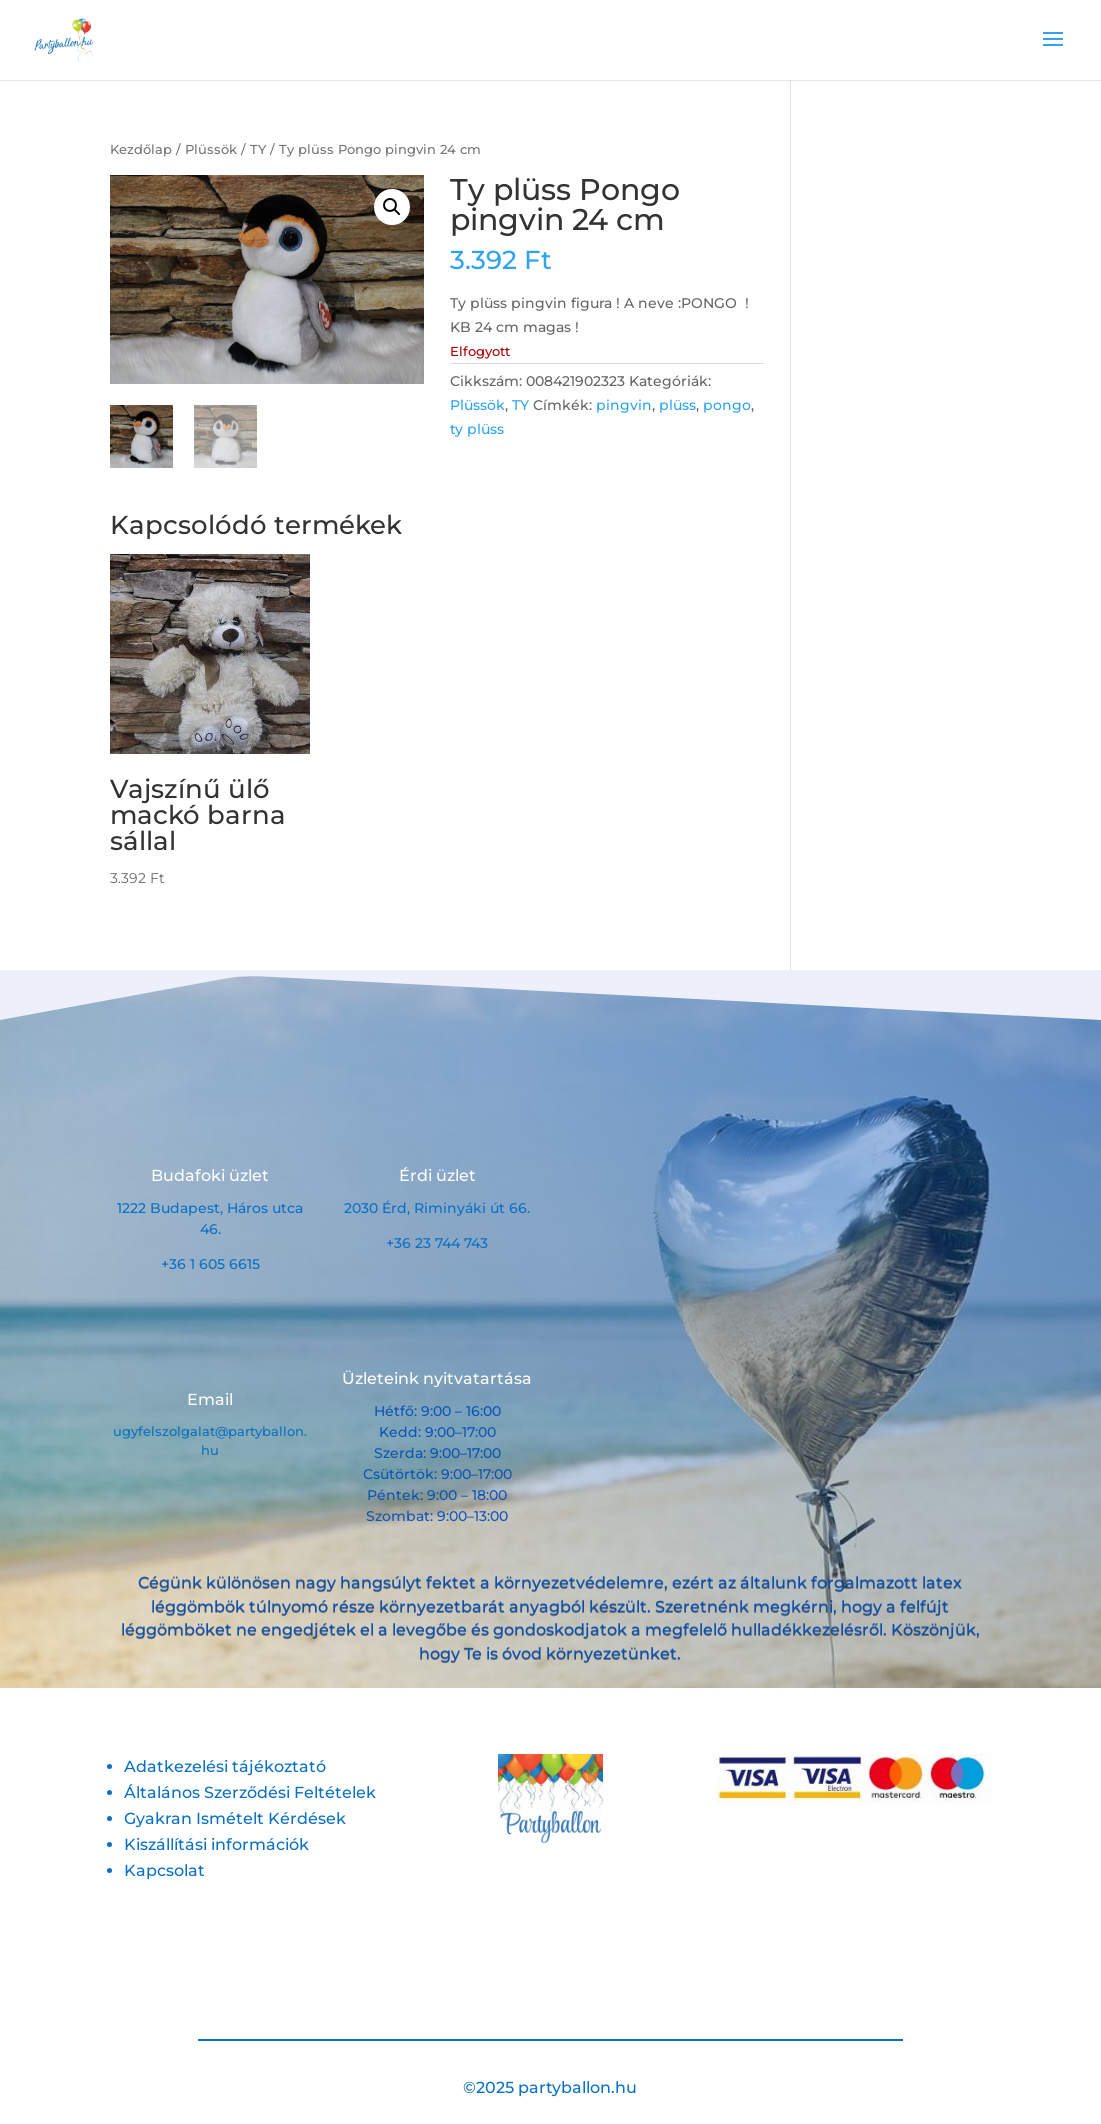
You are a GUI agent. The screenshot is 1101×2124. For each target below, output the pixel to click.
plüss (677, 405)
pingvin (624, 405)
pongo (727, 405)
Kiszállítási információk (216, 1844)
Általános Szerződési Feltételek (250, 1792)
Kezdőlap (141, 149)
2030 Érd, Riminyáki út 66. (437, 1208)
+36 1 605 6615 (210, 1264)
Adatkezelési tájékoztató (225, 1766)
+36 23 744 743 (437, 1243)
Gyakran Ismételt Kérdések (235, 1818)
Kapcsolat (164, 1870)
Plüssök (211, 149)
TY (258, 149)
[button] (392, 207)
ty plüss (477, 429)
